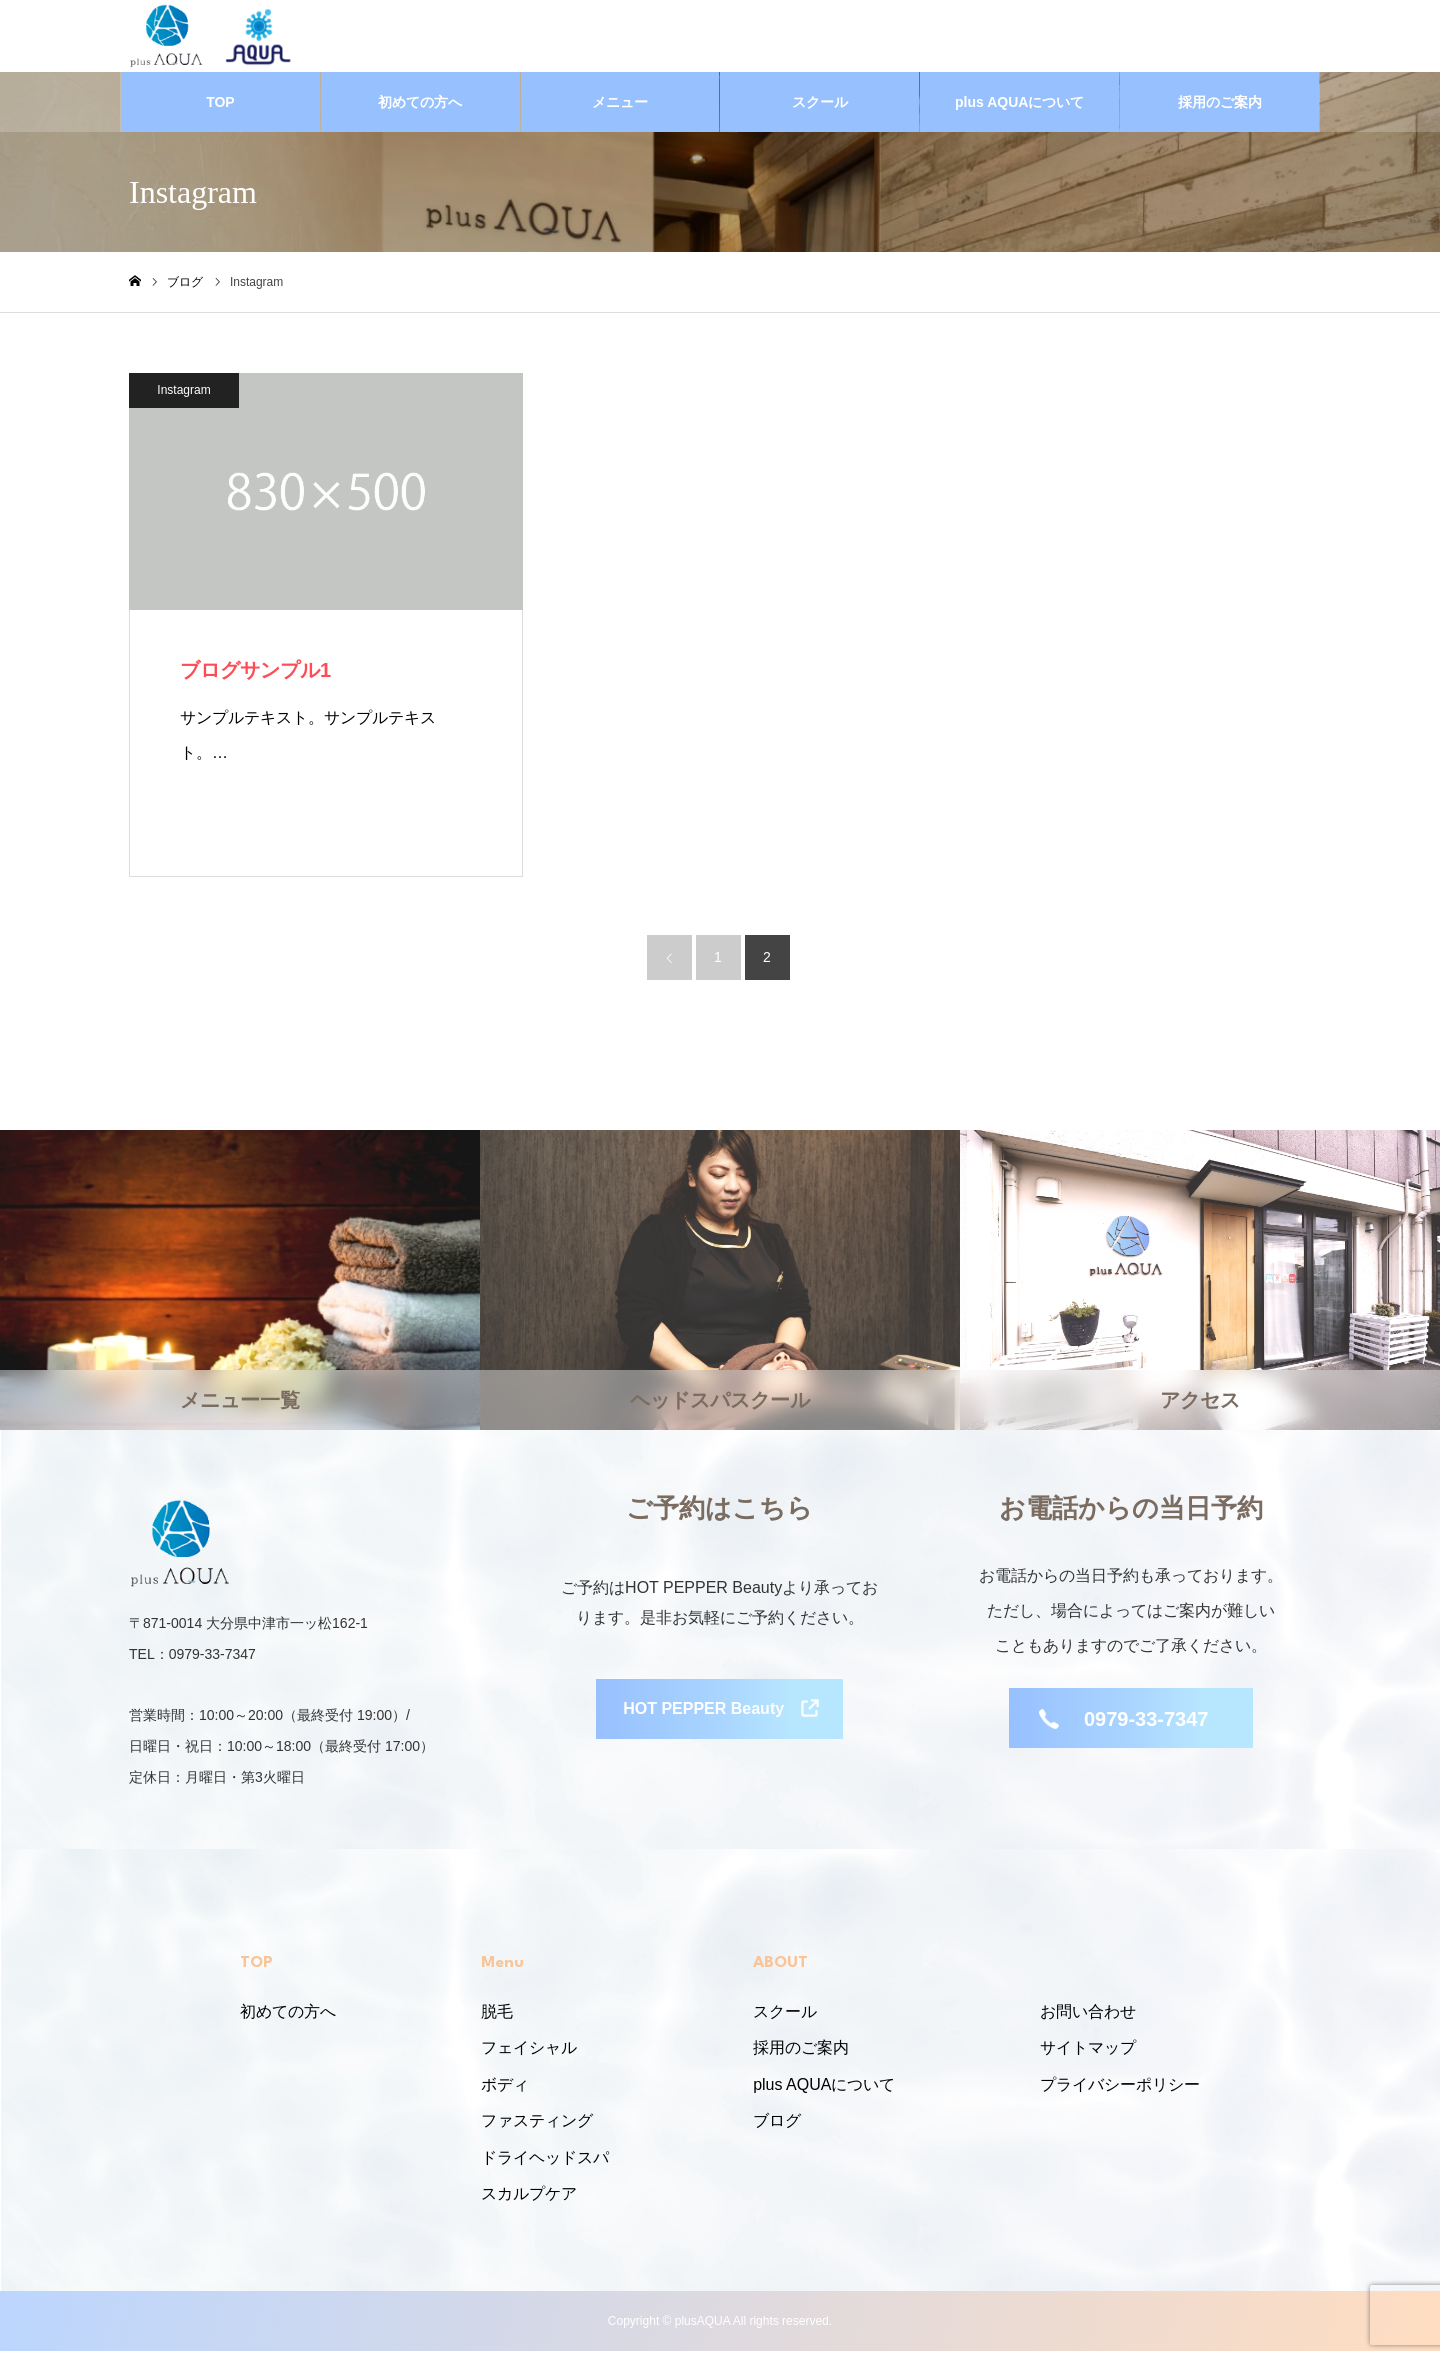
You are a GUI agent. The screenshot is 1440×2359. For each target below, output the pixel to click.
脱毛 (497, 2019)
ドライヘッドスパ (545, 2165)
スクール (820, 110)
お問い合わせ (1088, 2019)
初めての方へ (420, 110)
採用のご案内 (1220, 110)
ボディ (505, 2092)
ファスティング (537, 2128)
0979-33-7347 (1146, 1728)
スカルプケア (529, 2202)
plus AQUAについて (1019, 110)
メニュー (620, 110)
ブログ (777, 2128)
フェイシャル (529, 2055)
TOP (220, 110)
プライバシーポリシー (1120, 2092)
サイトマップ (1088, 2055)
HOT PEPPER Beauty (703, 1724)
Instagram (183, 398)
